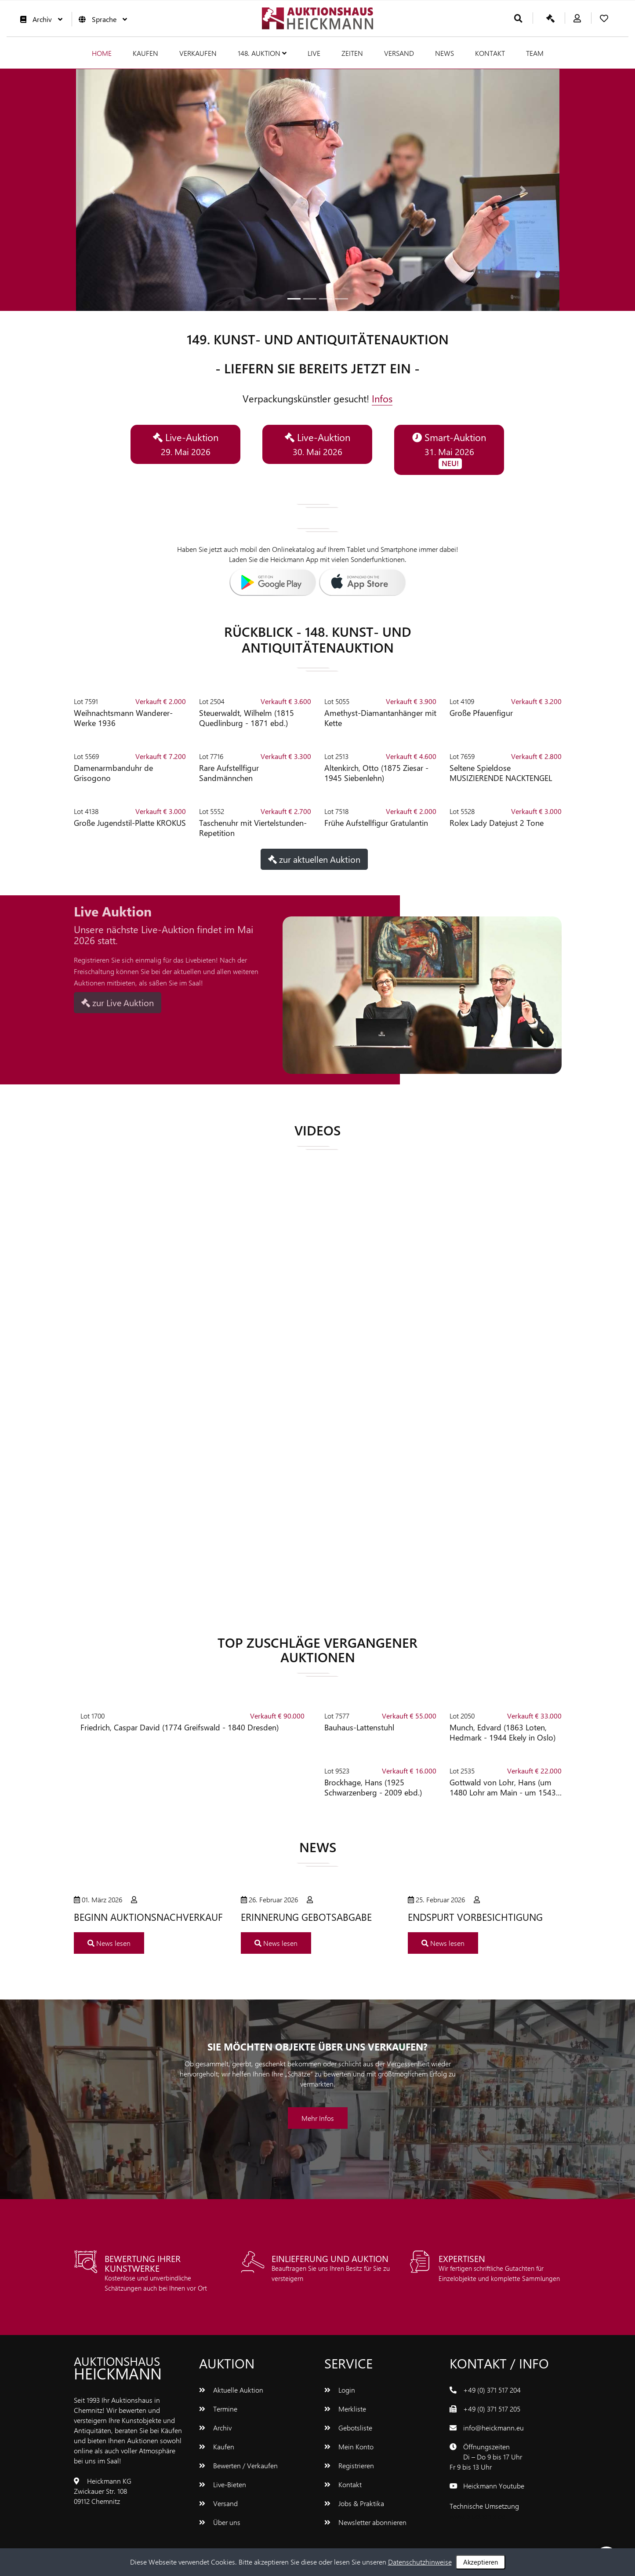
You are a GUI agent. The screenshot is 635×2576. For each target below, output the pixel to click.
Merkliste (345, 2408)
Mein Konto (349, 2446)
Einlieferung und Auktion (330, 2258)
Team (535, 53)
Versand (399, 53)
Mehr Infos (317, 2118)
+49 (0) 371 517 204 (492, 2389)
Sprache (100, 19)
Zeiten (352, 53)
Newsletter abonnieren (365, 2522)
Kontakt (490, 53)
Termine (218, 2408)
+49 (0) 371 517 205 (491, 2408)
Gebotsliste (348, 2427)
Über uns (219, 2522)
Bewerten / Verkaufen (238, 2465)
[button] (112, 190)
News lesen (109, 1943)
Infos (382, 398)
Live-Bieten (222, 2484)
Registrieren (349, 2465)
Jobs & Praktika (354, 2503)
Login (339, 2389)
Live (314, 53)
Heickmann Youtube (493, 2485)
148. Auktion (262, 53)
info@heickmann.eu (493, 2427)
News (444, 53)
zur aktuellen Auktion (314, 859)
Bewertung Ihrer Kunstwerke (143, 2263)
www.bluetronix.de (477, 2516)
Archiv (39, 19)
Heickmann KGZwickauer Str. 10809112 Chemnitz (102, 2491)
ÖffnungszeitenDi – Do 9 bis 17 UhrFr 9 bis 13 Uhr (486, 2456)
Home (102, 53)
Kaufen (145, 53)
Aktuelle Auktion (231, 2389)
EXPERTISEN (462, 2258)
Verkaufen (198, 53)
